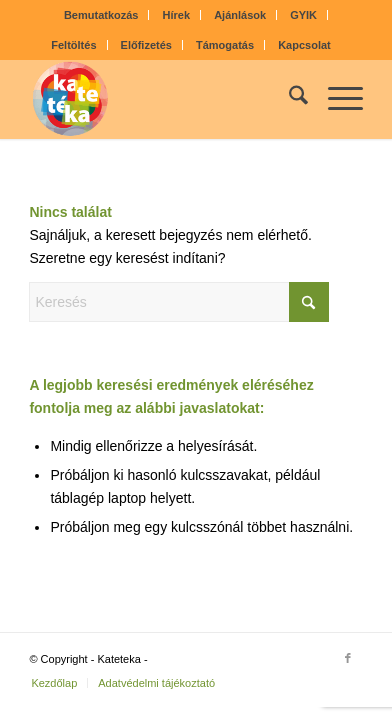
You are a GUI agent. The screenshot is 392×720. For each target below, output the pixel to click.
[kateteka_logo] (162, 99)
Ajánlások (240, 15)
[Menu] (335, 99)
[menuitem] (102, 15)
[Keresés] (288, 99)
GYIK (303, 15)
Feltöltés (73, 45)
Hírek (177, 15)
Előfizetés (146, 45)
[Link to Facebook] (348, 658)
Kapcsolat (304, 45)
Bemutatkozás (101, 15)
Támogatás (225, 45)
